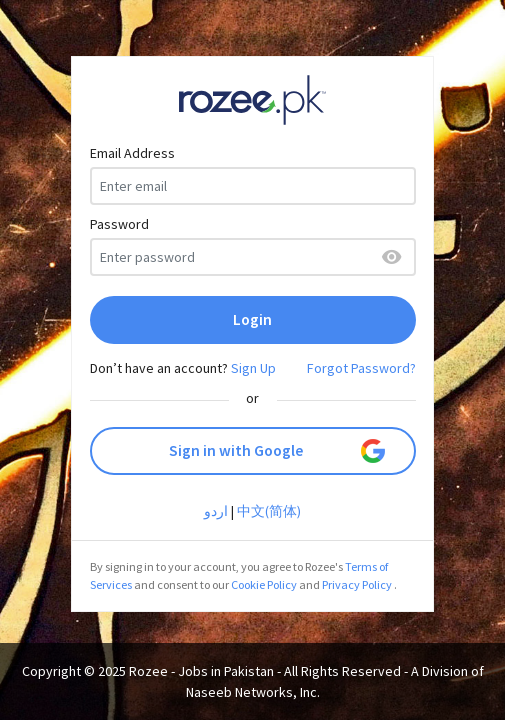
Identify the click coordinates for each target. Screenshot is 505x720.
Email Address (132, 153)
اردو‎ (216, 511)
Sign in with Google (277, 451)
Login (252, 319)
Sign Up (253, 368)
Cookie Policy (264, 584)
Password (119, 224)
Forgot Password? (361, 368)
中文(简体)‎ (269, 511)
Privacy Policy (357, 584)
